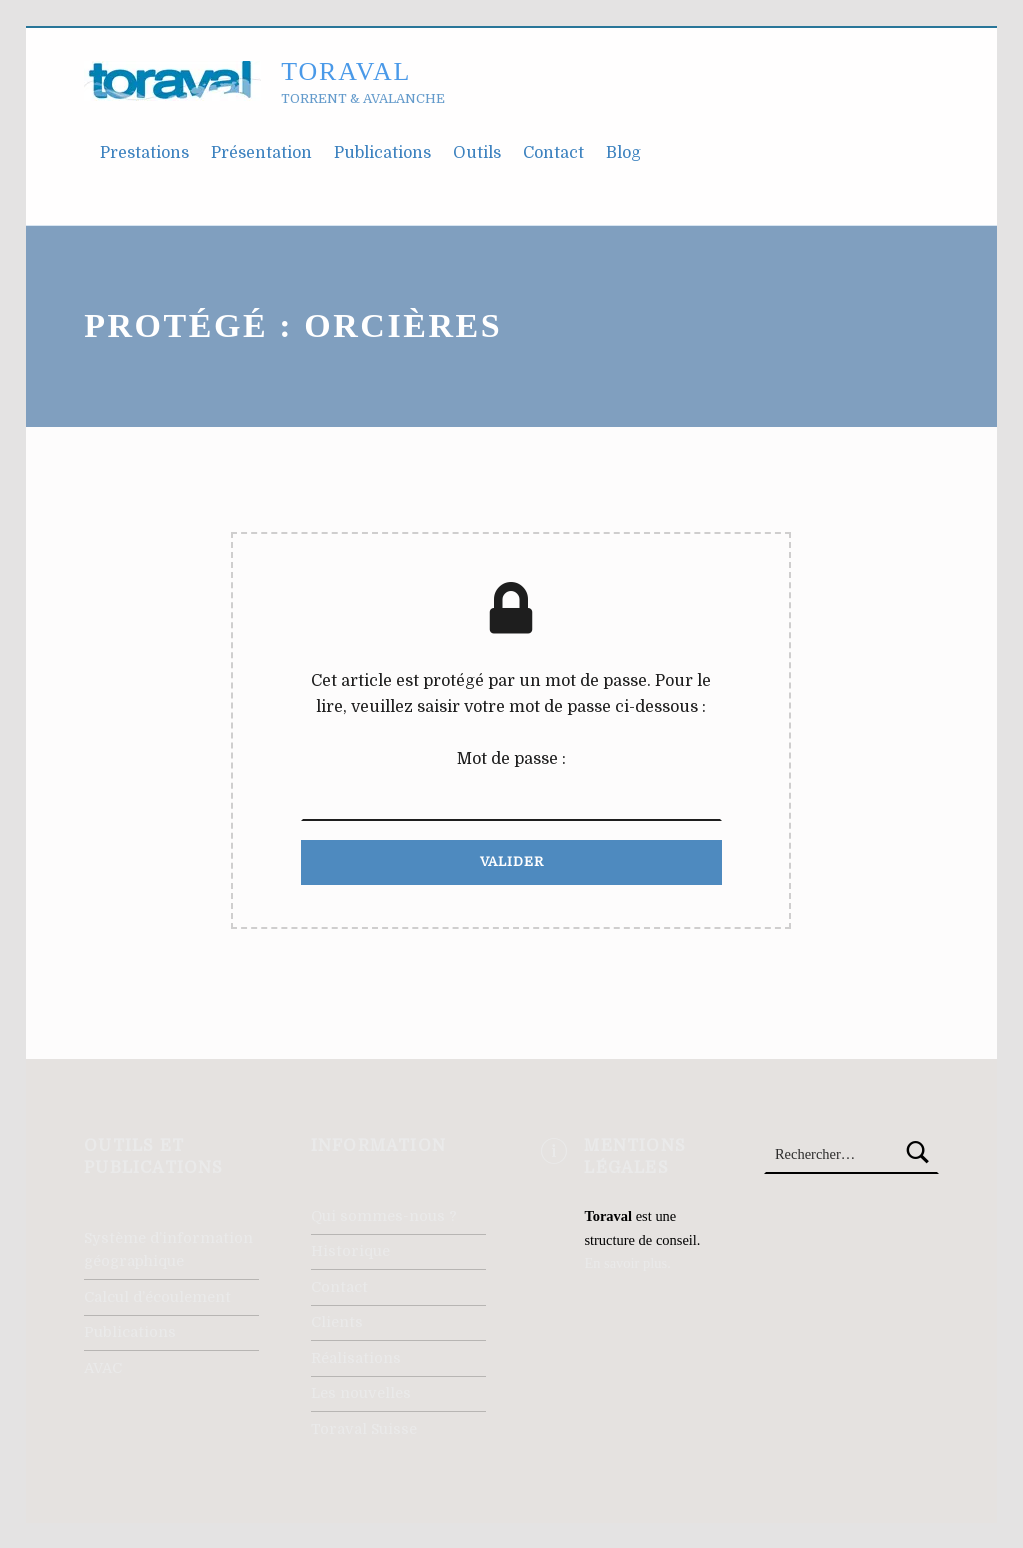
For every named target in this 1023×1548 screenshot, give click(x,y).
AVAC (103, 1368)
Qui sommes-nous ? (384, 1216)
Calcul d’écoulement (157, 1297)
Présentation (261, 153)
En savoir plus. (627, 1263)
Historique (350, 1251)
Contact (553, 153)
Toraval (346, 71)
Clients (337, 1322)
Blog (623, 153)
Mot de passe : (512, 785)
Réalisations (356, 1358)
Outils (477, 153)
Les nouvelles (361, 1393)
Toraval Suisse (364, 1429)
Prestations (144, 153)
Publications (382, 153)
